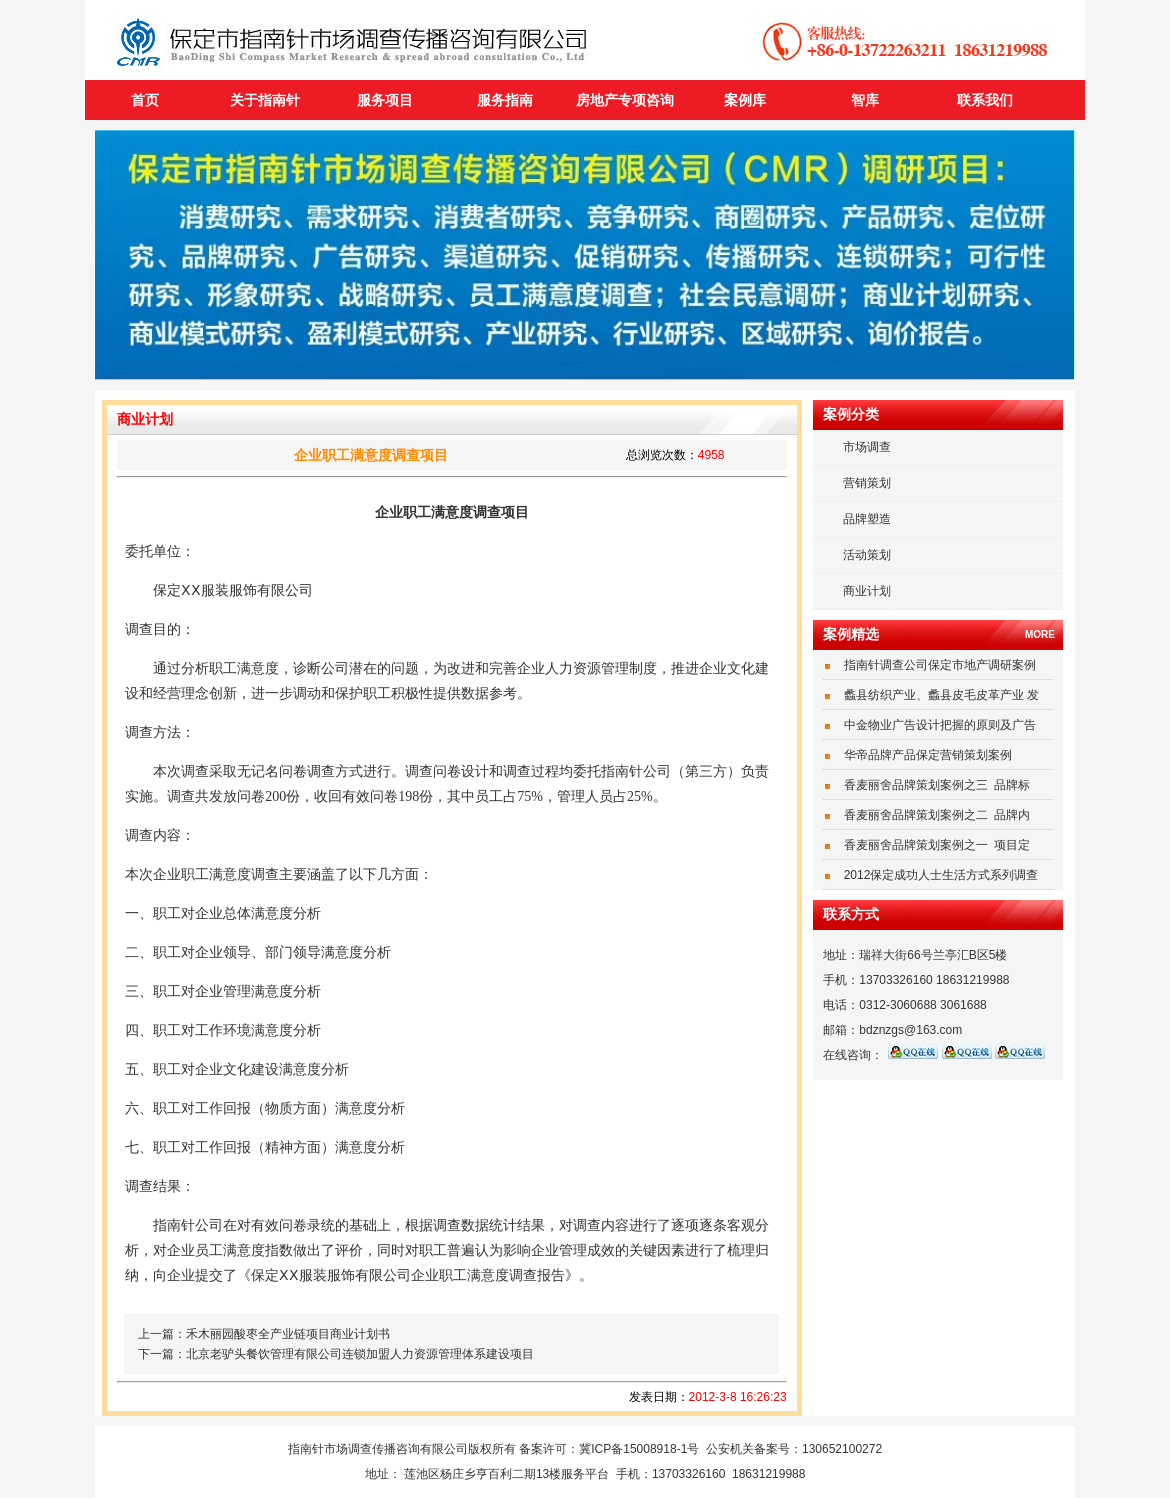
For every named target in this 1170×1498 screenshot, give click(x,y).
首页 (145, 100)
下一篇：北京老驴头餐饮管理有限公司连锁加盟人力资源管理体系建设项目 (336, 1354)
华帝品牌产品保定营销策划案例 (928, 755)
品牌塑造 (867, 519)
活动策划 (867, 555)
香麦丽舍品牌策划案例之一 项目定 (937, 845)
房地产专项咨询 (625, 100)
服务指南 (505, 100)
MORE (1040, 634)
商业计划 (867, 591)
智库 (865, 100)
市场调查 (867, 447)
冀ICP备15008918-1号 (639, 1449)
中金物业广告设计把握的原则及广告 (940, 725)
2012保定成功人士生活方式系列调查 (941, 875)
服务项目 (385, 100)
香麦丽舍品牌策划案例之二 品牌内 (937, 815)
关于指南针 (265, 100)
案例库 (745, 100)
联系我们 (985, 100)
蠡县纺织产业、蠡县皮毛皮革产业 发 (941, 695)
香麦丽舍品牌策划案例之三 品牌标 (937, 785)
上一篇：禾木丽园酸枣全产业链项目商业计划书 (264, 1334)
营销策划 (867, 483)
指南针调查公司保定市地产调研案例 (940, 665)
